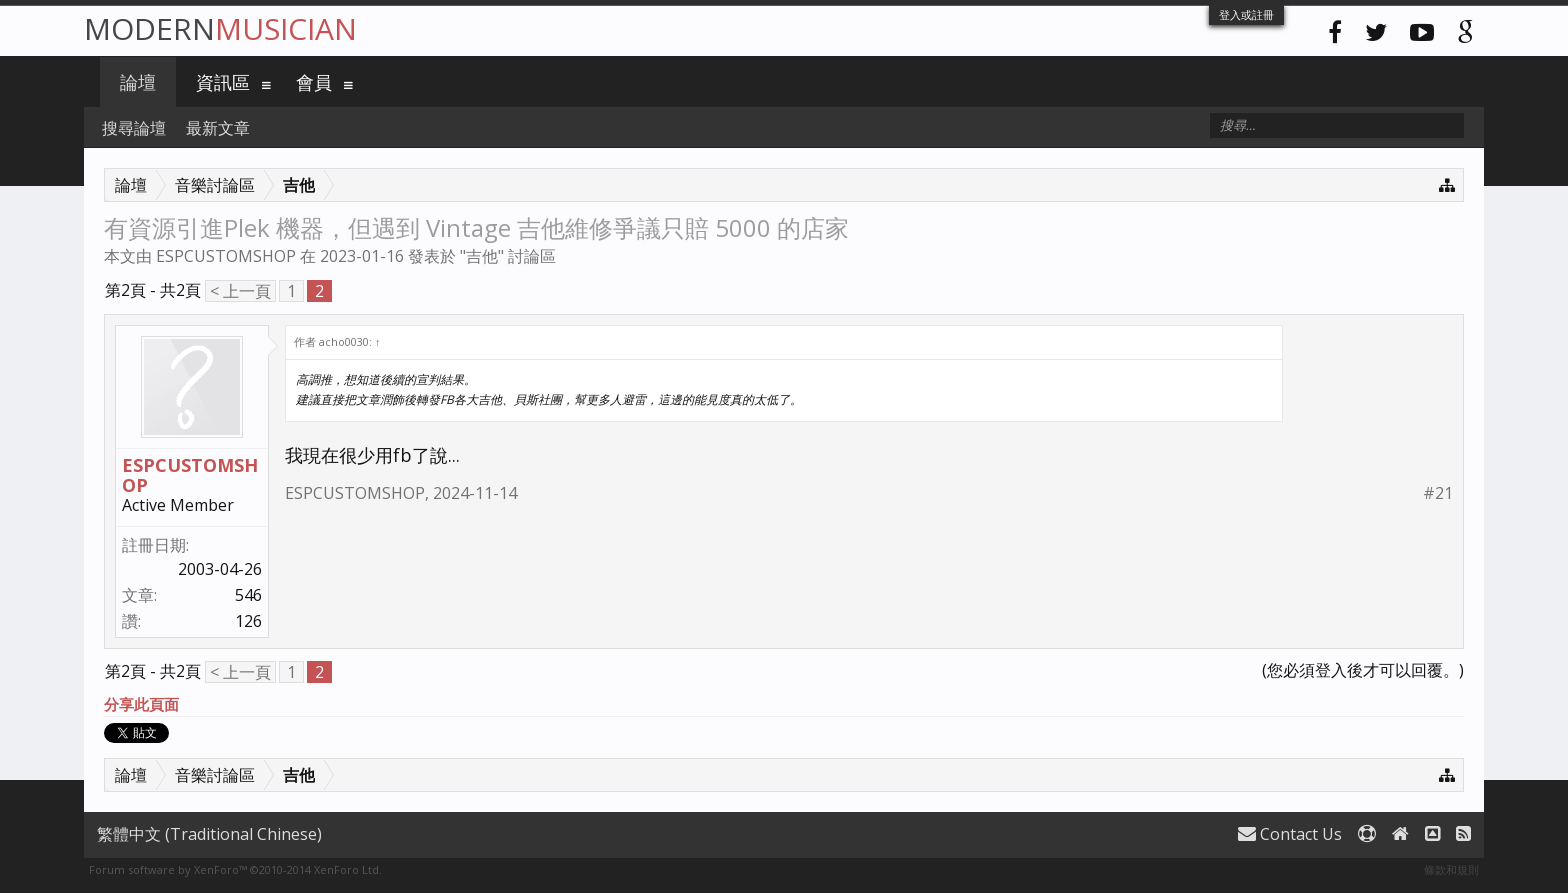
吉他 (482, 256)
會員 (314, 82)
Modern (220, 28)
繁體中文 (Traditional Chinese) (209, 834)
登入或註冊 (1246, 14)
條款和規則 (1451, 869)
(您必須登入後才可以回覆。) (1363, 670)
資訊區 (223, 82)
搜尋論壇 (134, 128)
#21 (1438, 493)
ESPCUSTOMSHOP (226, 256)
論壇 (138, 82)
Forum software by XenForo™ (235, 869)
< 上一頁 (240, 291)
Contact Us (1290, 834)
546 (248, 595)
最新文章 (218, 128)
